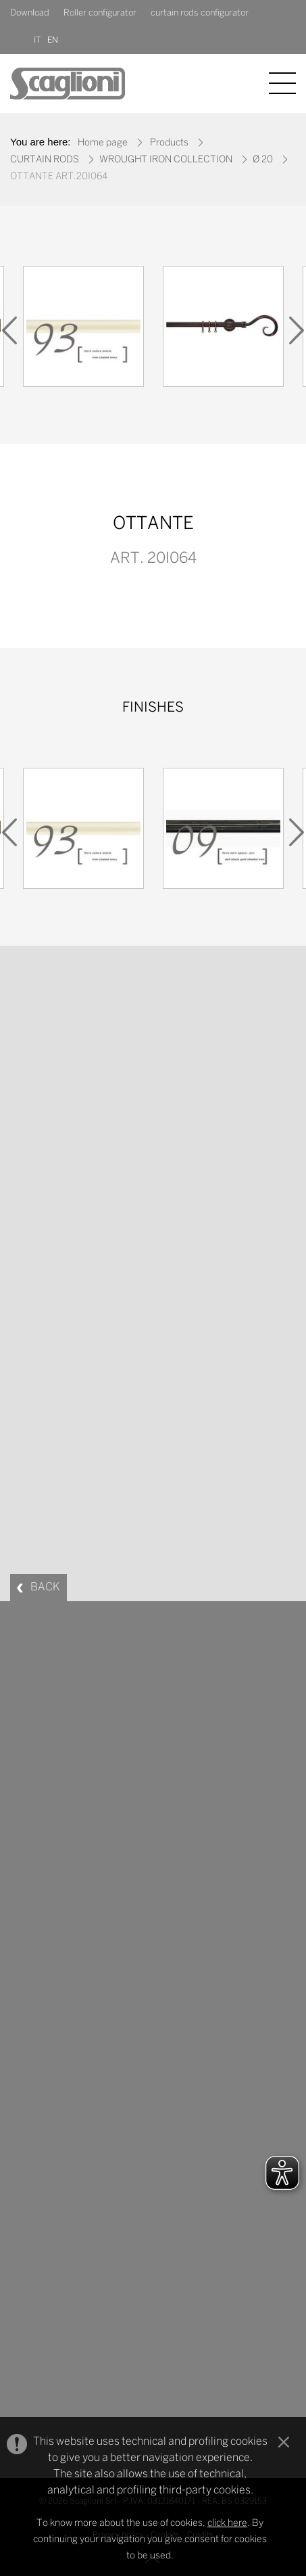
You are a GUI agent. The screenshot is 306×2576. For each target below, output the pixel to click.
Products (169, 143)
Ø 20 (263, 160)
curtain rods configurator (200, 13)
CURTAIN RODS (44, 160)
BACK (45, 1587)
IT (37, 40)
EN (52, 40)
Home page (103, 143)
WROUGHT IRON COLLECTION (165, 160)
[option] (83, 329)
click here (227, 2523)
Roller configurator (99, 13)
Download (29, 13)
